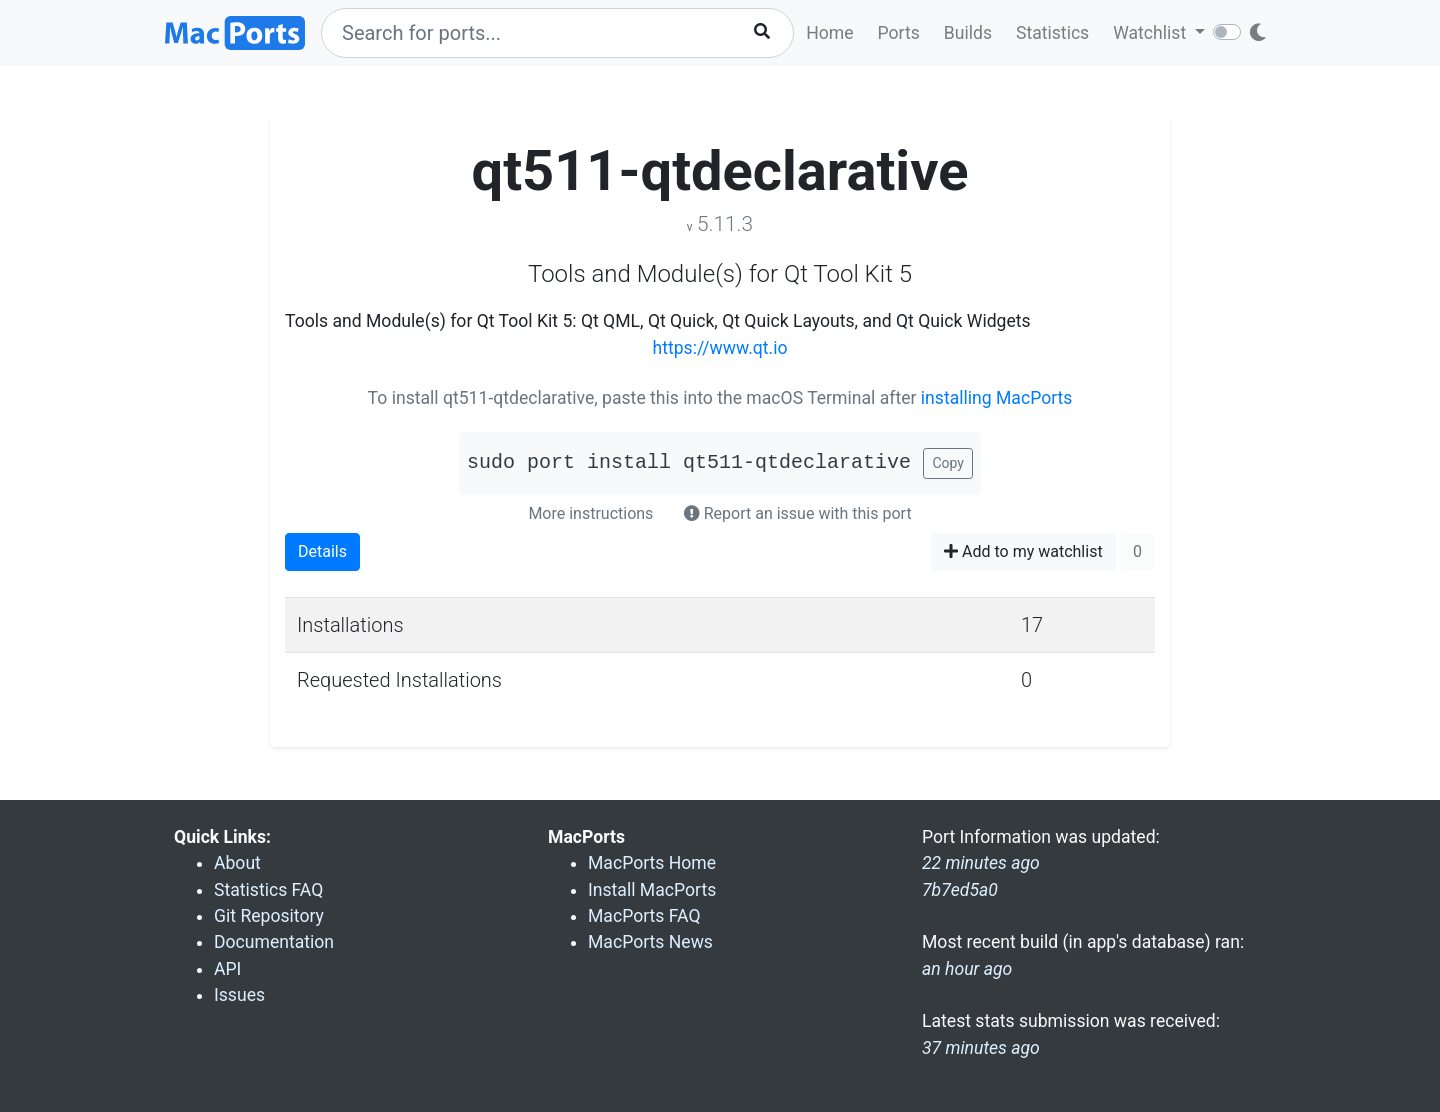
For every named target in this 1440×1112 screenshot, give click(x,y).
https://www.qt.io (720, 348)
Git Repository (269, 916)
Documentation (274, 942)
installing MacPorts (997, 398)
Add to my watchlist (1023, 551)
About (237, 863)
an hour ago (967, 969)
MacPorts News (650, 942)
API (227, 969)
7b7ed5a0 (960, 890)
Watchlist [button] (1151, 33)
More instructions (590, 513)
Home (829, 33)
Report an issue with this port (798, 513)
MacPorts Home (652, 863)
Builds (968, 33)
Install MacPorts (652, 890)
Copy (948, 463)
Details (322, 551)
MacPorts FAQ (644, 916)
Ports (899, 33)
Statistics (1052, 33)
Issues (239, 995)
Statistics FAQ (268, 890)
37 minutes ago (981, 1048)
